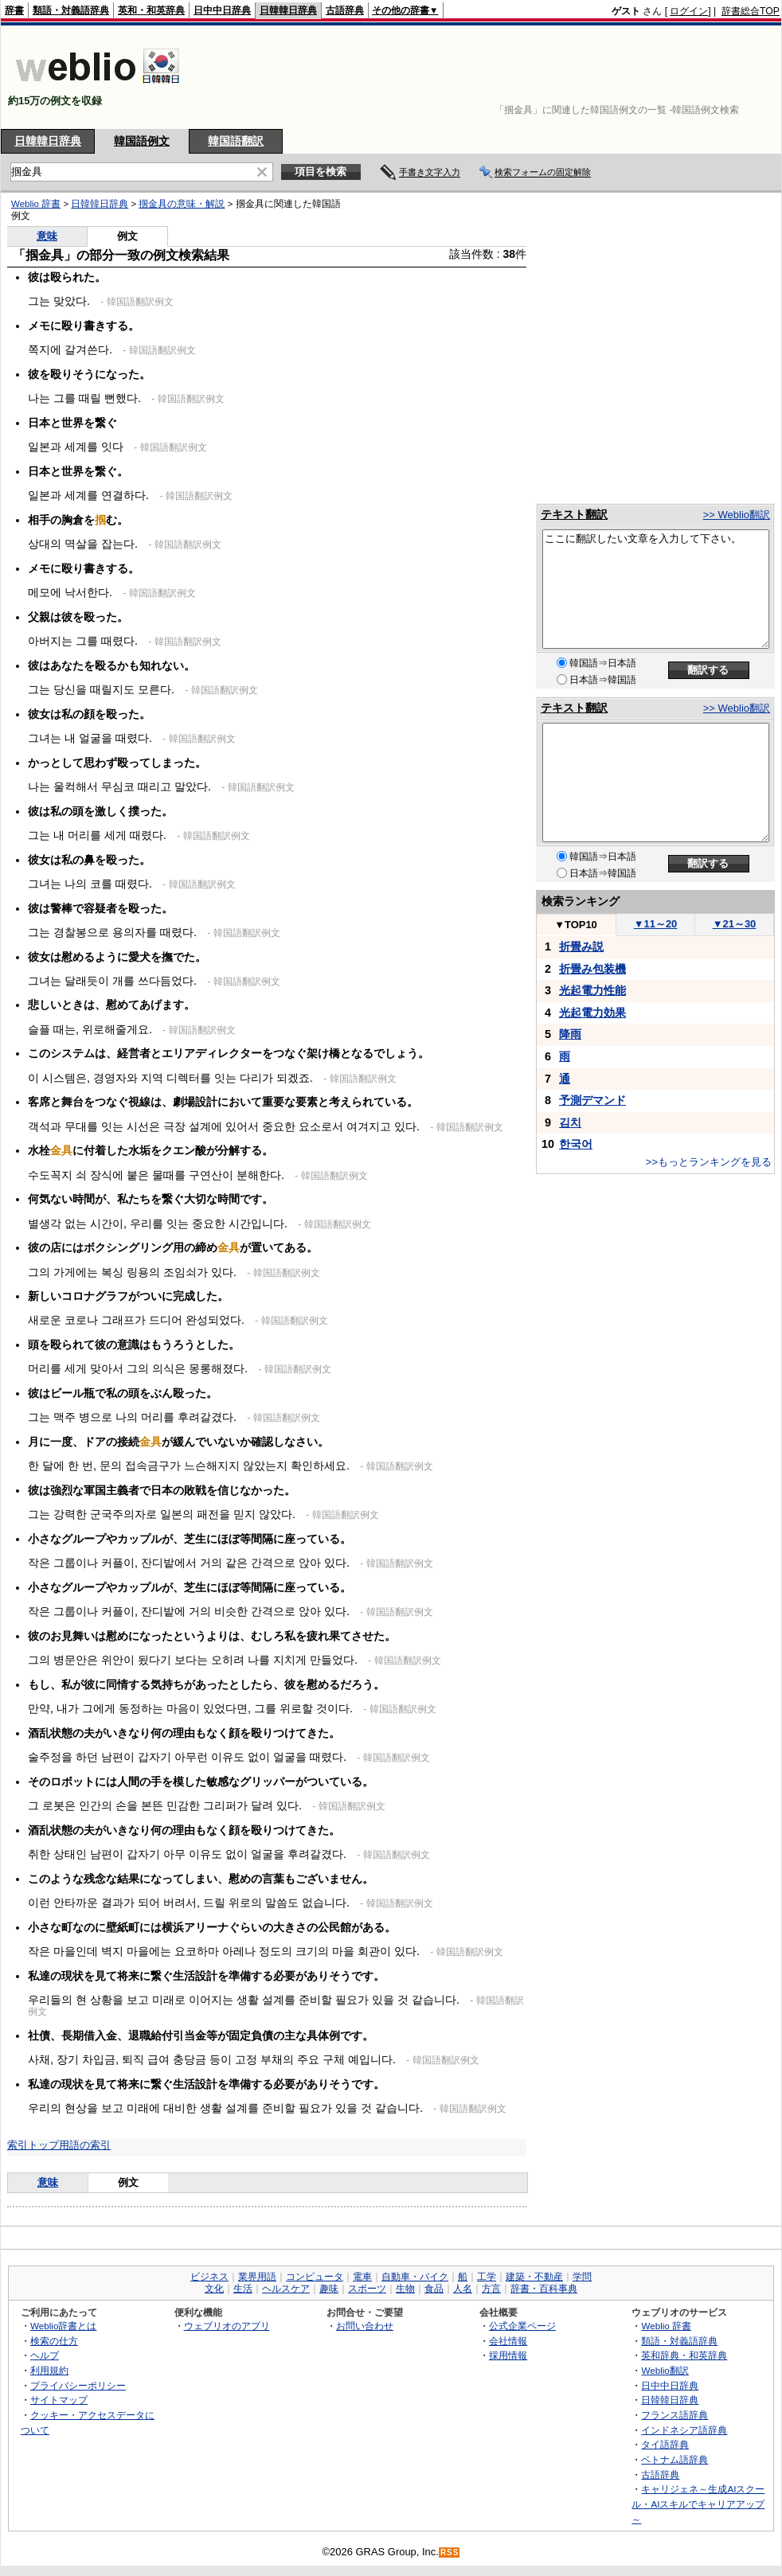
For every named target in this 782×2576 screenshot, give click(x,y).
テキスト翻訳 (574, 514)
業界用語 (257, 2276)
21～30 (735, 924)
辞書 (14, 10)
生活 (242, 2288)
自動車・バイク (414, 2276)
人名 (462, 2288)
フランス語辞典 (674, 2415)
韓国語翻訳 (236, 141)
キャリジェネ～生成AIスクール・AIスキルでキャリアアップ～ (697, 2503)
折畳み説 (581, 946)
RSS (449, 2552)
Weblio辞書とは (63, 2325)
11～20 (656, 924)
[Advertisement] (730, 77)
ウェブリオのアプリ (227, 2325)
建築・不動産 (534, 2276)
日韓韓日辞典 (288, 10)
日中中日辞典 (222, 10)
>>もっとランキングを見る (709, 1162)
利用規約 (49, 2370)
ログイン (689, 11)
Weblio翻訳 (664, 2370)
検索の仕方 (54, 2341)
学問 (582, 2276)
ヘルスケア (286, 2288)
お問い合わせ (364, 2325)
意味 (47, 2182)
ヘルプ (44, 2355)
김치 (570, 1122)
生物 (405, 2288)
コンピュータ (314, 2276)
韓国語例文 (142, 141)
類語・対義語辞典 (71, 10)
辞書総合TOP (750, 11)
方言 (491, 2288)
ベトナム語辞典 (674, 2459)
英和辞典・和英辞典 (684, 2355)
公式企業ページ (522, 2325)
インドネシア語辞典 (684, 2430)
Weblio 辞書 (666, 2325)
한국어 (575, 1144)
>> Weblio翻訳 (736, 515)
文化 (214, 2288)
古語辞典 (345, 10)
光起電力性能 (592, 990)
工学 (486, 2276)
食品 (434, 2288)
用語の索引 (85, 2145)
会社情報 (508, 2341)
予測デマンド (592, 1100)
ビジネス (209, 2276)
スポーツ (367, 2288)
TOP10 (575, 925)
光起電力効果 (592, 1012)
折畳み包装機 (592, 968)
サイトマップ (59, 2400)
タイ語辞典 (665, 2444)
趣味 (328, 2288)
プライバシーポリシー (78, 2385)
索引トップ (33, 2145)
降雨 (570, 1034)
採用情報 (508, 2355)
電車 (362, 2276)
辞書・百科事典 (543, 2288)
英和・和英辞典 (151, 10)
